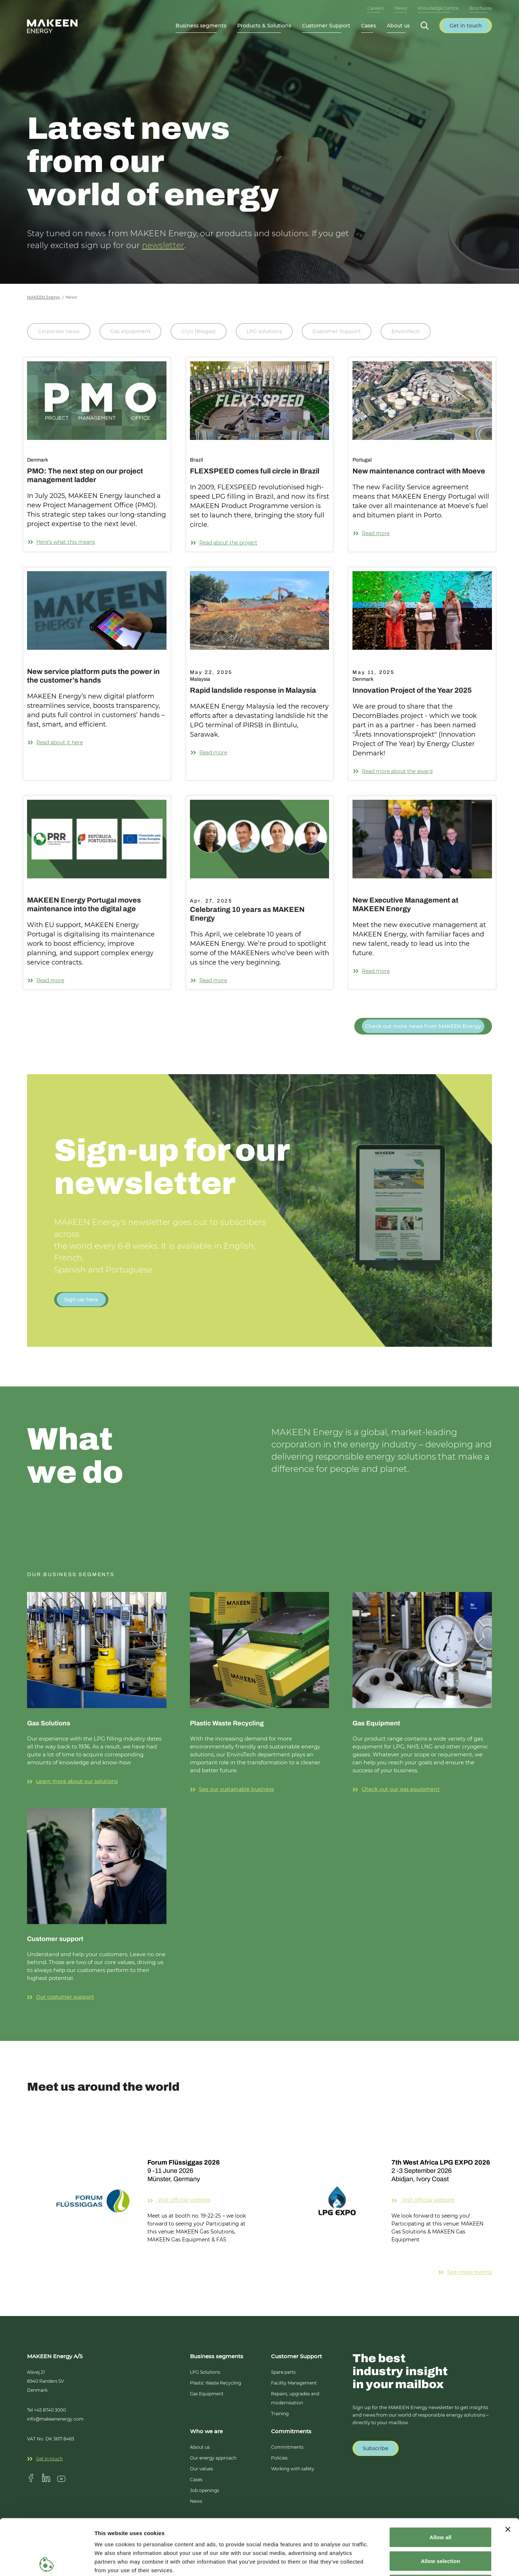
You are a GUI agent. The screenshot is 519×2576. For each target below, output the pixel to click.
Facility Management (294, 2383)
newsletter (163, 245)
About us (200, 2447)
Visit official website (197, 2199)
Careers (375, 8)
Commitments (287, 2447)
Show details (378, 2562)
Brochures (480, 8)
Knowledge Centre (438, 8)
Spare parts (283, 2372)
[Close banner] (507, 2473)
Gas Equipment (206, 2393)
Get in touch (45, 2458)
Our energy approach (213, 2458)
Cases (368, 25)
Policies (279, 2458)
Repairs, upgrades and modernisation (295, 2398)
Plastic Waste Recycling (215, 2383)
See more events (465, 2271)
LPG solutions (264, 331)
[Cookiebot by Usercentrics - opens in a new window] (46, 2562)
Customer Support (336, 331)
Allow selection (440, 2505)
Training (280, 2413)
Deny (440, 2529)
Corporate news (59, 331)
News (401, 8)
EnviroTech (405, 331)
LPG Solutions (205, 2372)
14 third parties (151, 2532)
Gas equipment (130, 331)
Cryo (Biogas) (198, 331)
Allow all (441, 2481)
